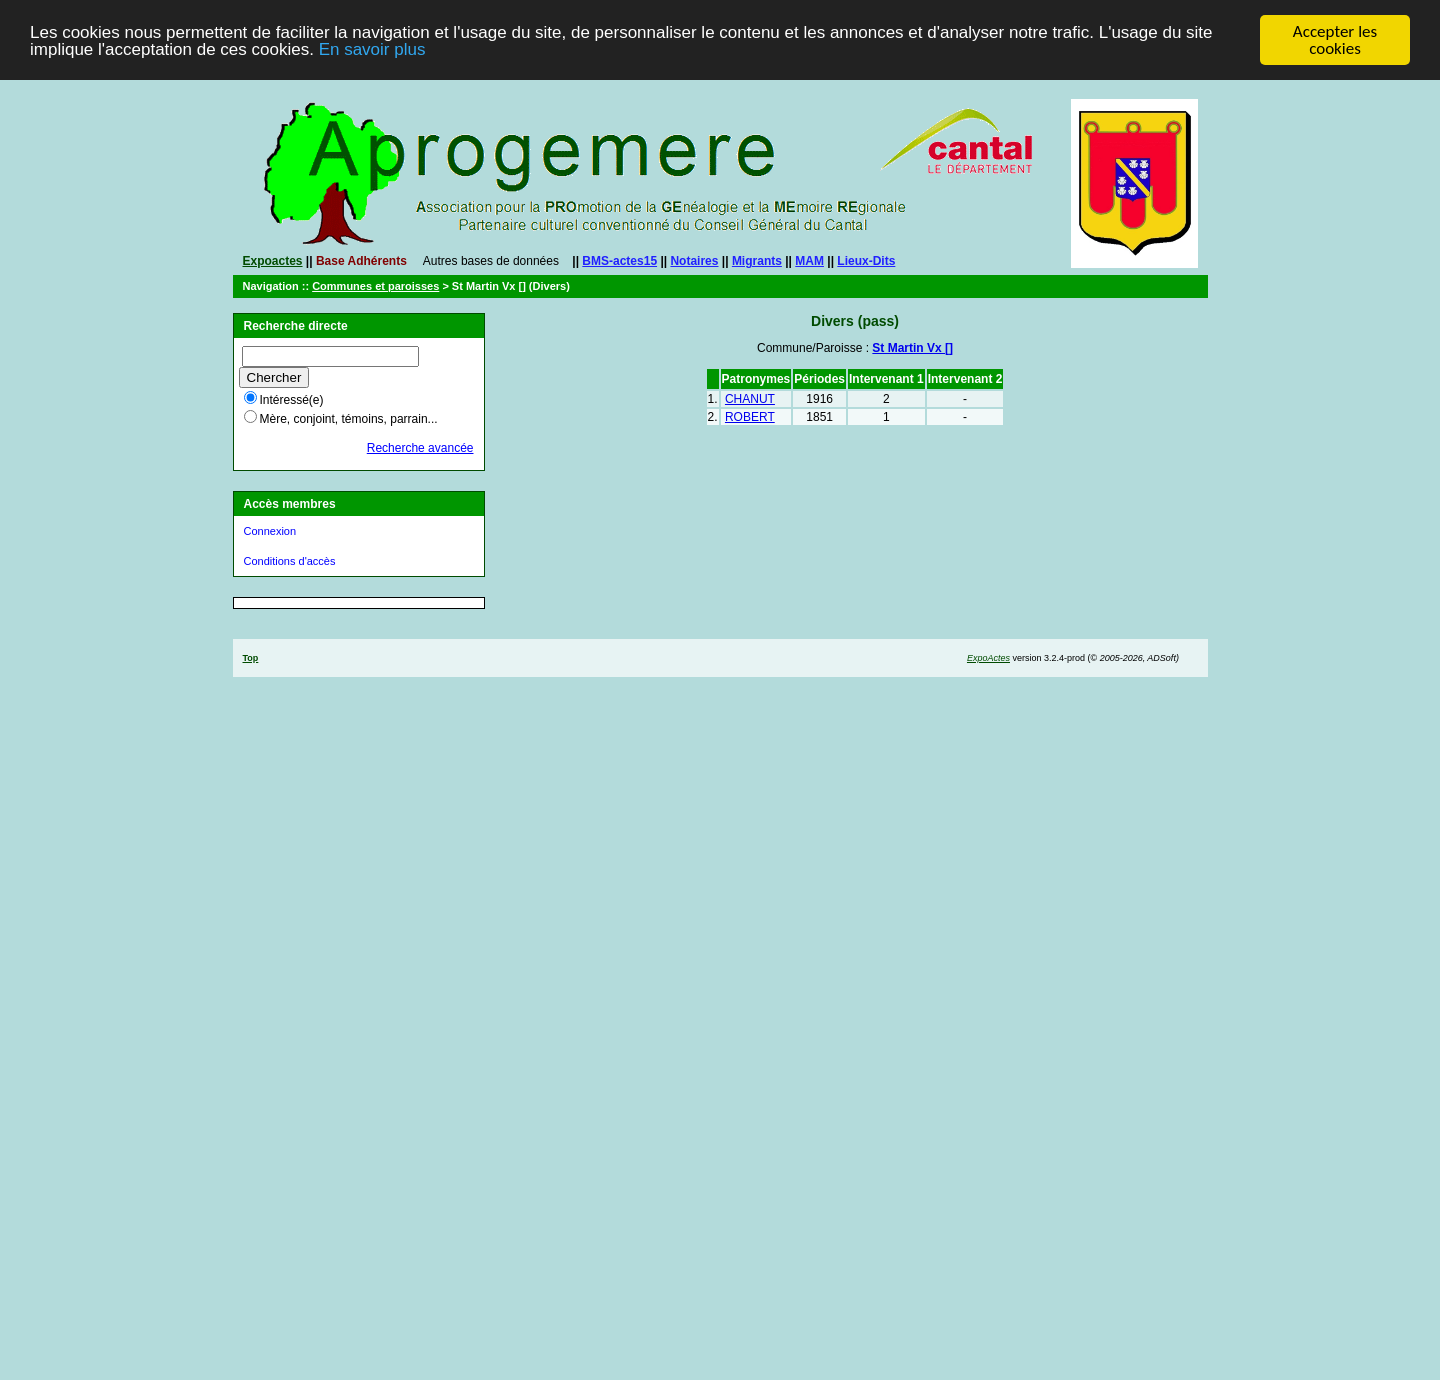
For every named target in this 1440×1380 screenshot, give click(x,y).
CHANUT (750, 399)
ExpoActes (988, 658)
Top (251, 658)
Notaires (694, 261)
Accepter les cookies (1335, 40)
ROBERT (750, 417)
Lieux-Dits (866, 261)
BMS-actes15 (619, 261)
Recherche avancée (420, 448)
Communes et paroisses (375, 286)
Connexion (270, 531)
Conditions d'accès (290, 561)
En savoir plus (372, 48)
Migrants (757, 261)
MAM (809, 261)
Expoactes (273, 261)
